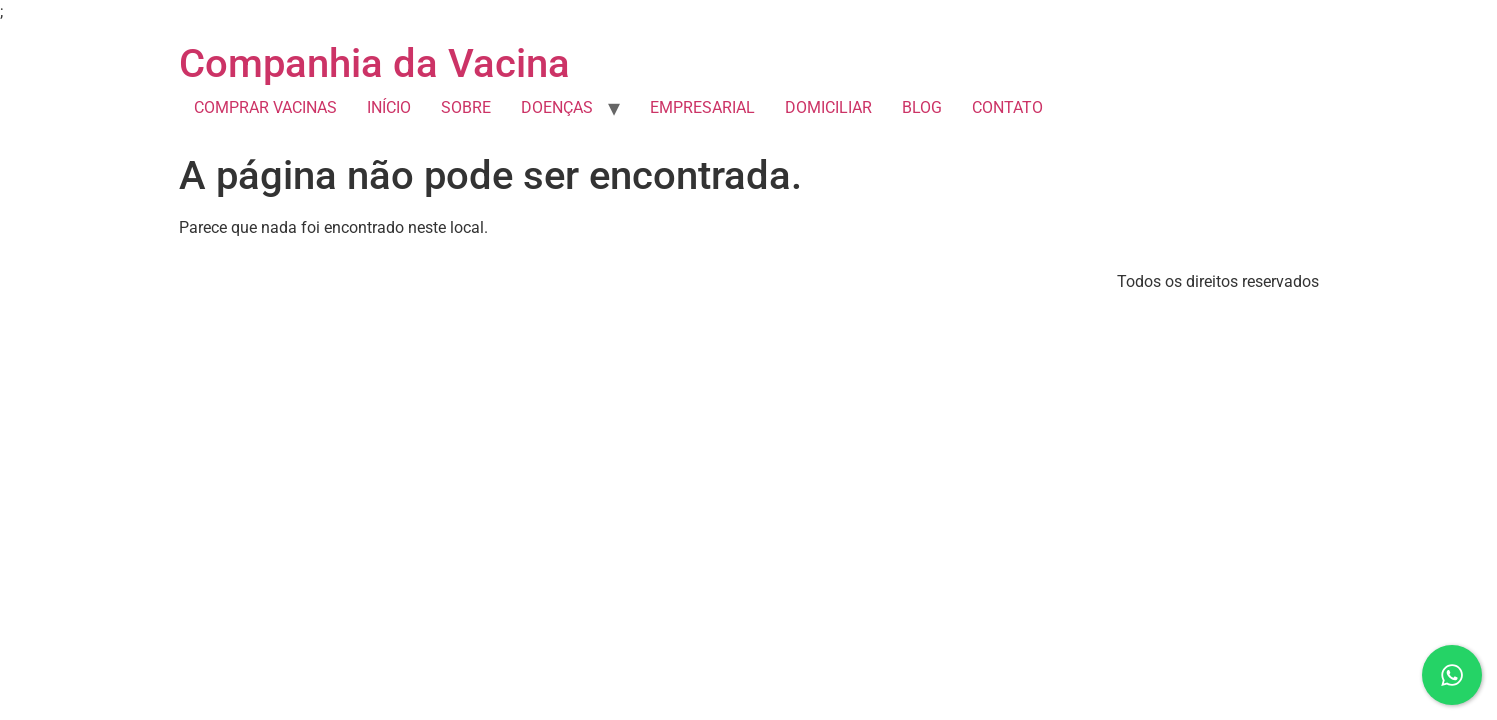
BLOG (922, 107)
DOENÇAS (557, 107)
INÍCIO (389, 107)
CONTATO (1007, 107)
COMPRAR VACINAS (265, 107)
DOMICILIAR (828, 107)
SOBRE (466, 107)
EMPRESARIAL (702, 107)
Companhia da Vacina (374, 63)
